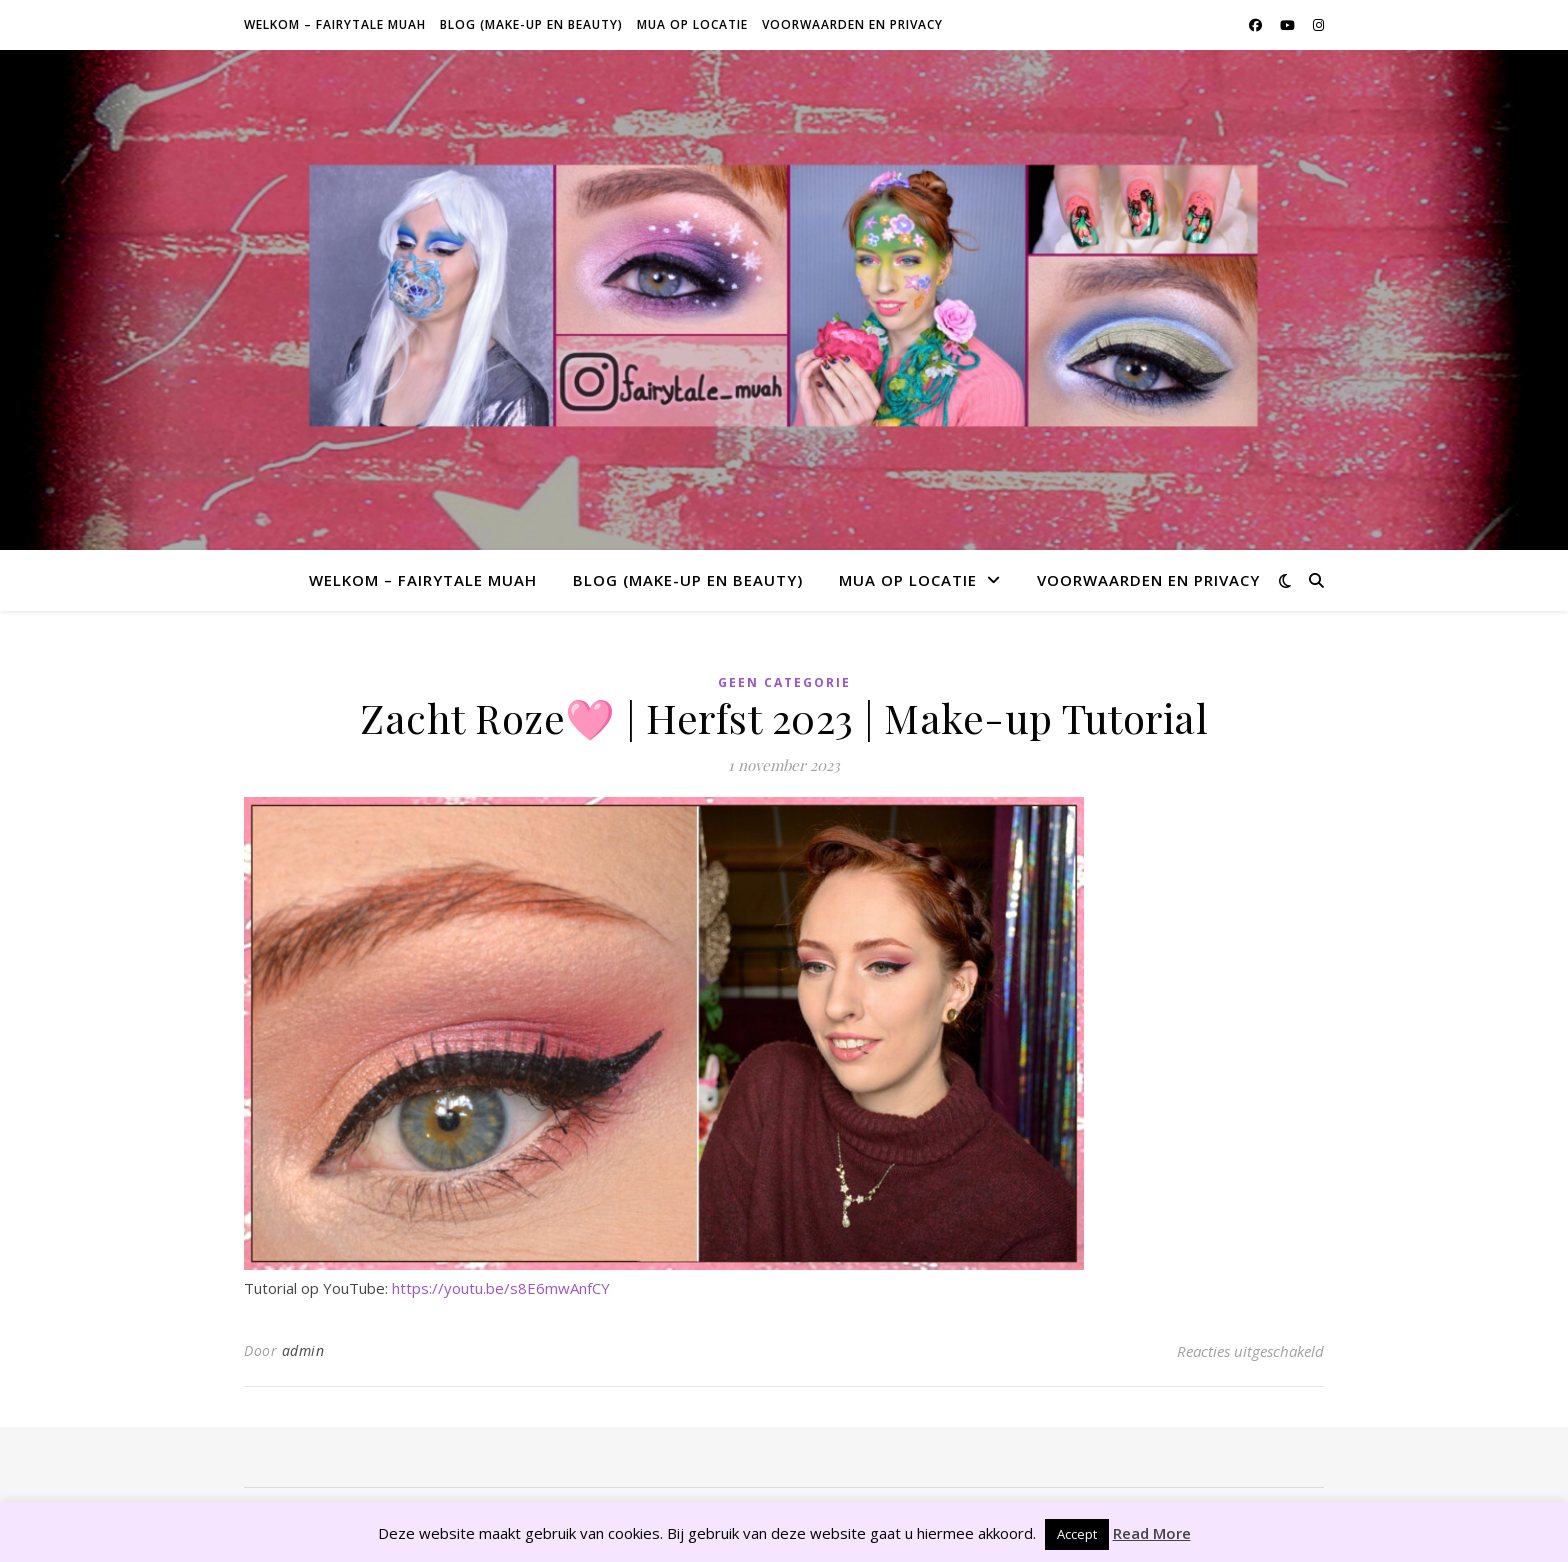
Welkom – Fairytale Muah (335, 24)
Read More (1152, 1533)
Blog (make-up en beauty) (531, 24)
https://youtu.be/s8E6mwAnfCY (501, 1288)
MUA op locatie (692, 24)
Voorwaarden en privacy (852, 24)
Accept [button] (1077, 1534)
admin (303, 1350)
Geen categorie (784, 682)
